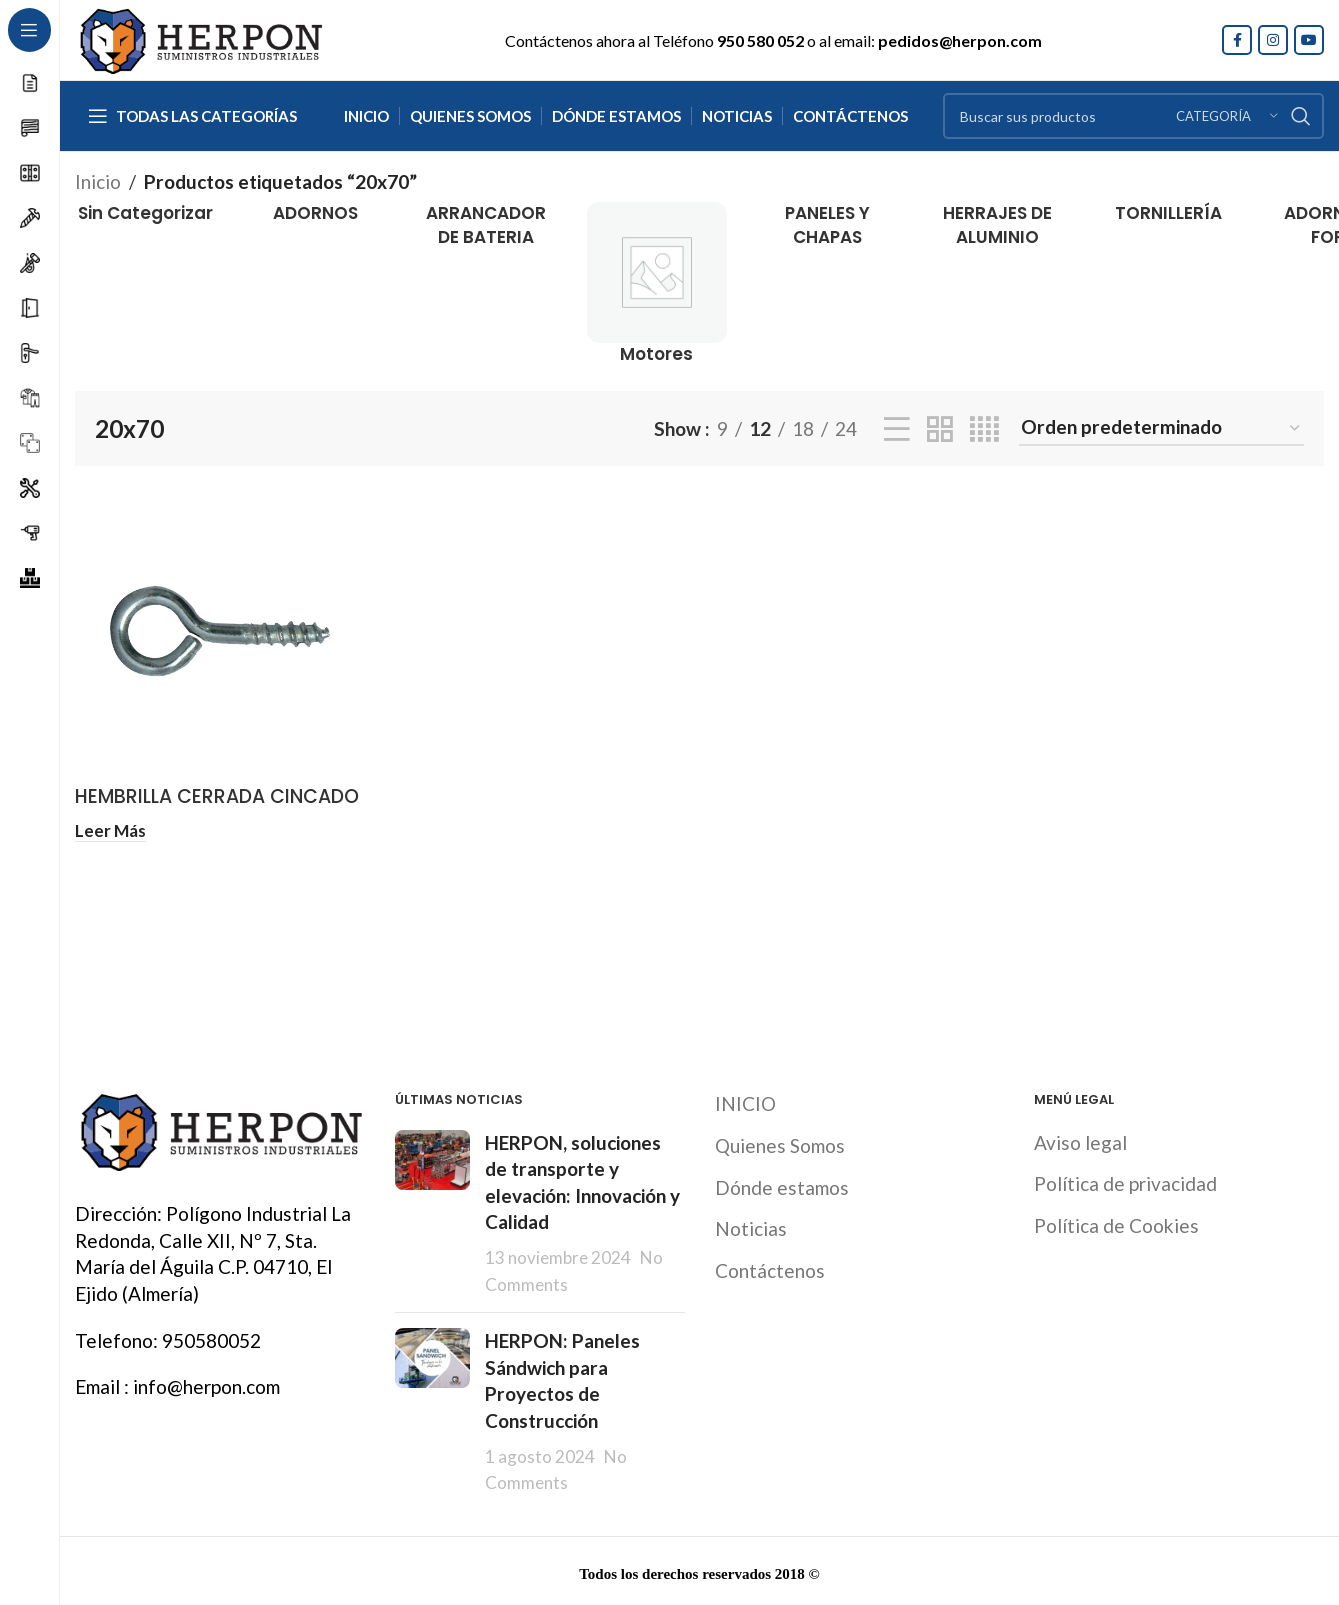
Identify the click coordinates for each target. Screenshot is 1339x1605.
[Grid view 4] (984, 429)
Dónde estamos (782, 1184)
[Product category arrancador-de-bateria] (486, 226)
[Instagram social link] (1273, 40)
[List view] (897, 429)
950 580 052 (760, 40)
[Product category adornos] (316, 214)
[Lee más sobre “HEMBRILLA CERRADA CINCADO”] (110, 831)
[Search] (1134, 116)
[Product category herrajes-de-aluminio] (998, 226)
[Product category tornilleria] (1168, 214)
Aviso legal (1080, 1139)
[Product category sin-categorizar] (145, 214)
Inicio (98, 181)
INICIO (745, 1101)
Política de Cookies (1116, 1222)
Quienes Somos (780, 1143)
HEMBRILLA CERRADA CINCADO (217, 796)
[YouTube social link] (1309, 40)
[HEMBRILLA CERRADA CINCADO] (220, 631)
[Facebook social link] (1237, 40)
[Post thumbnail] (432, 1211)
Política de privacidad (1125, 1181)
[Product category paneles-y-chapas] (827, 226)
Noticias (751, 1226)
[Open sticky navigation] (192, 116)
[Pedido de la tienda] (1161, 428)
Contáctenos (770, 1267)
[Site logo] (200, 37)
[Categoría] (1227, 116)
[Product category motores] (657, 284)
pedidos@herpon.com (960, 40)
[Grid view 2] (940, 429)
